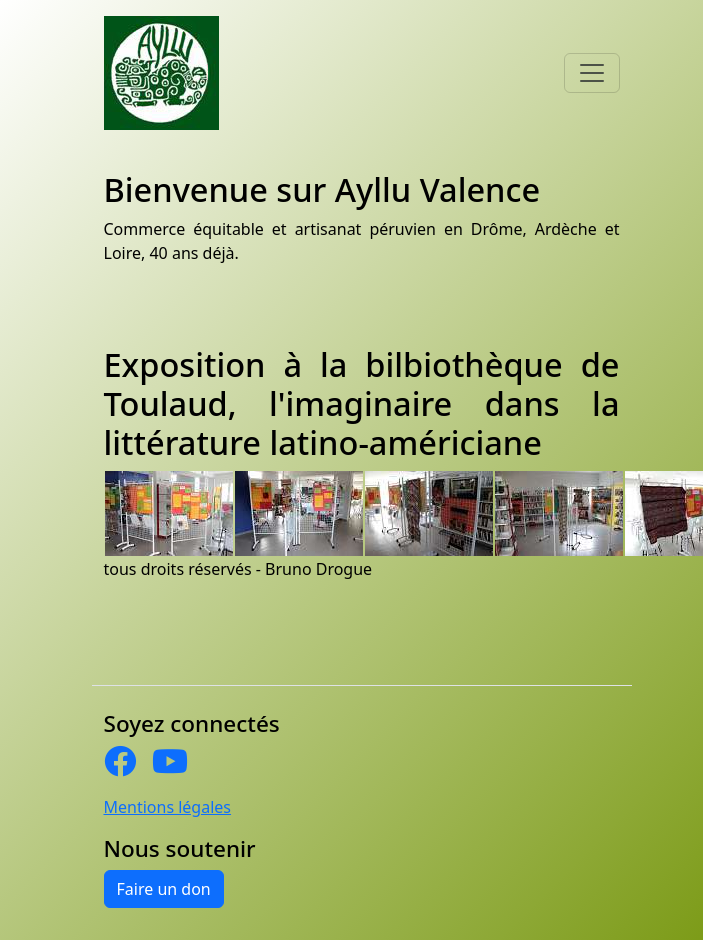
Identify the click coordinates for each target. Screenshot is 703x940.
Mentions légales (168, 807)
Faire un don (164, 889)
